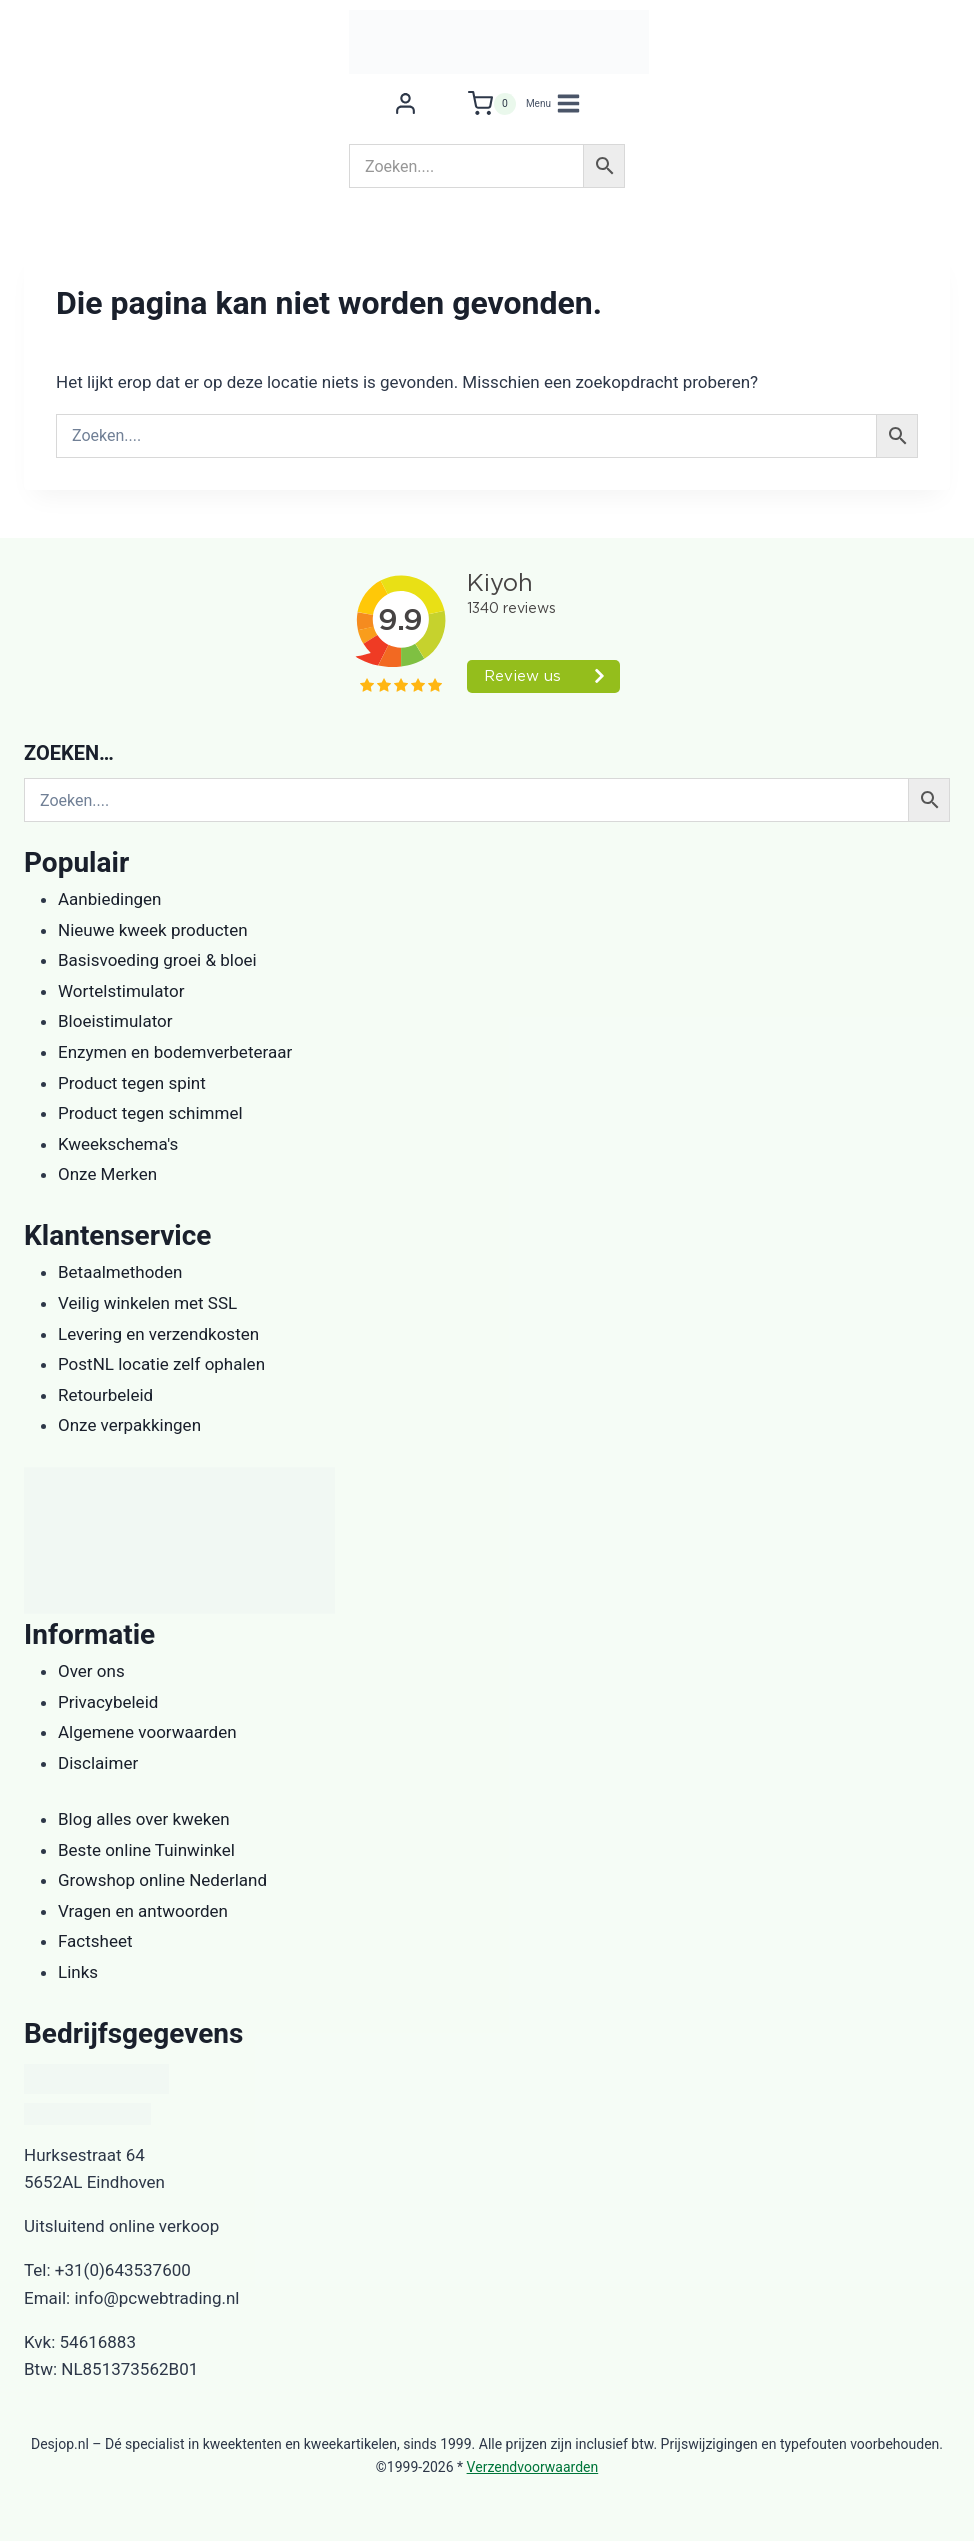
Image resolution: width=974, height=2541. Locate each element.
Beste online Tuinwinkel (146, 1850)
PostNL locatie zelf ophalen (161, 1364)
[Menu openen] (553, 103)
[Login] (405, 103)
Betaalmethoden (120, 1272)
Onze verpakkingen (129, 1425)
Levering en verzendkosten (158, 1334)
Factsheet (95, 1941)
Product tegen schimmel (150, 1113)
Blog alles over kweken (144, 1819)
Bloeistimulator (115, 1021)
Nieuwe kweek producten (153, 930)
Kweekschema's (118, 1144)
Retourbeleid (105, 1395)
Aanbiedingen (109, 899)
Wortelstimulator (121, 991)
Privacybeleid (108, 1702)
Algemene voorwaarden (147, 1732)
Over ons (91, 1671)
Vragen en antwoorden (143, 1911)
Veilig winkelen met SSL (147, 1303)
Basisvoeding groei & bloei (157, 960)
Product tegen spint (132, 1083)
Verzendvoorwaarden (533, 2467)
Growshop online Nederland (162, 1880)
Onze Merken (107, 1174)
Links (78, 1972)
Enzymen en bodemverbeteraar (175, 1052)
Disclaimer (98, 1763)
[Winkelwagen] (492, 103)
